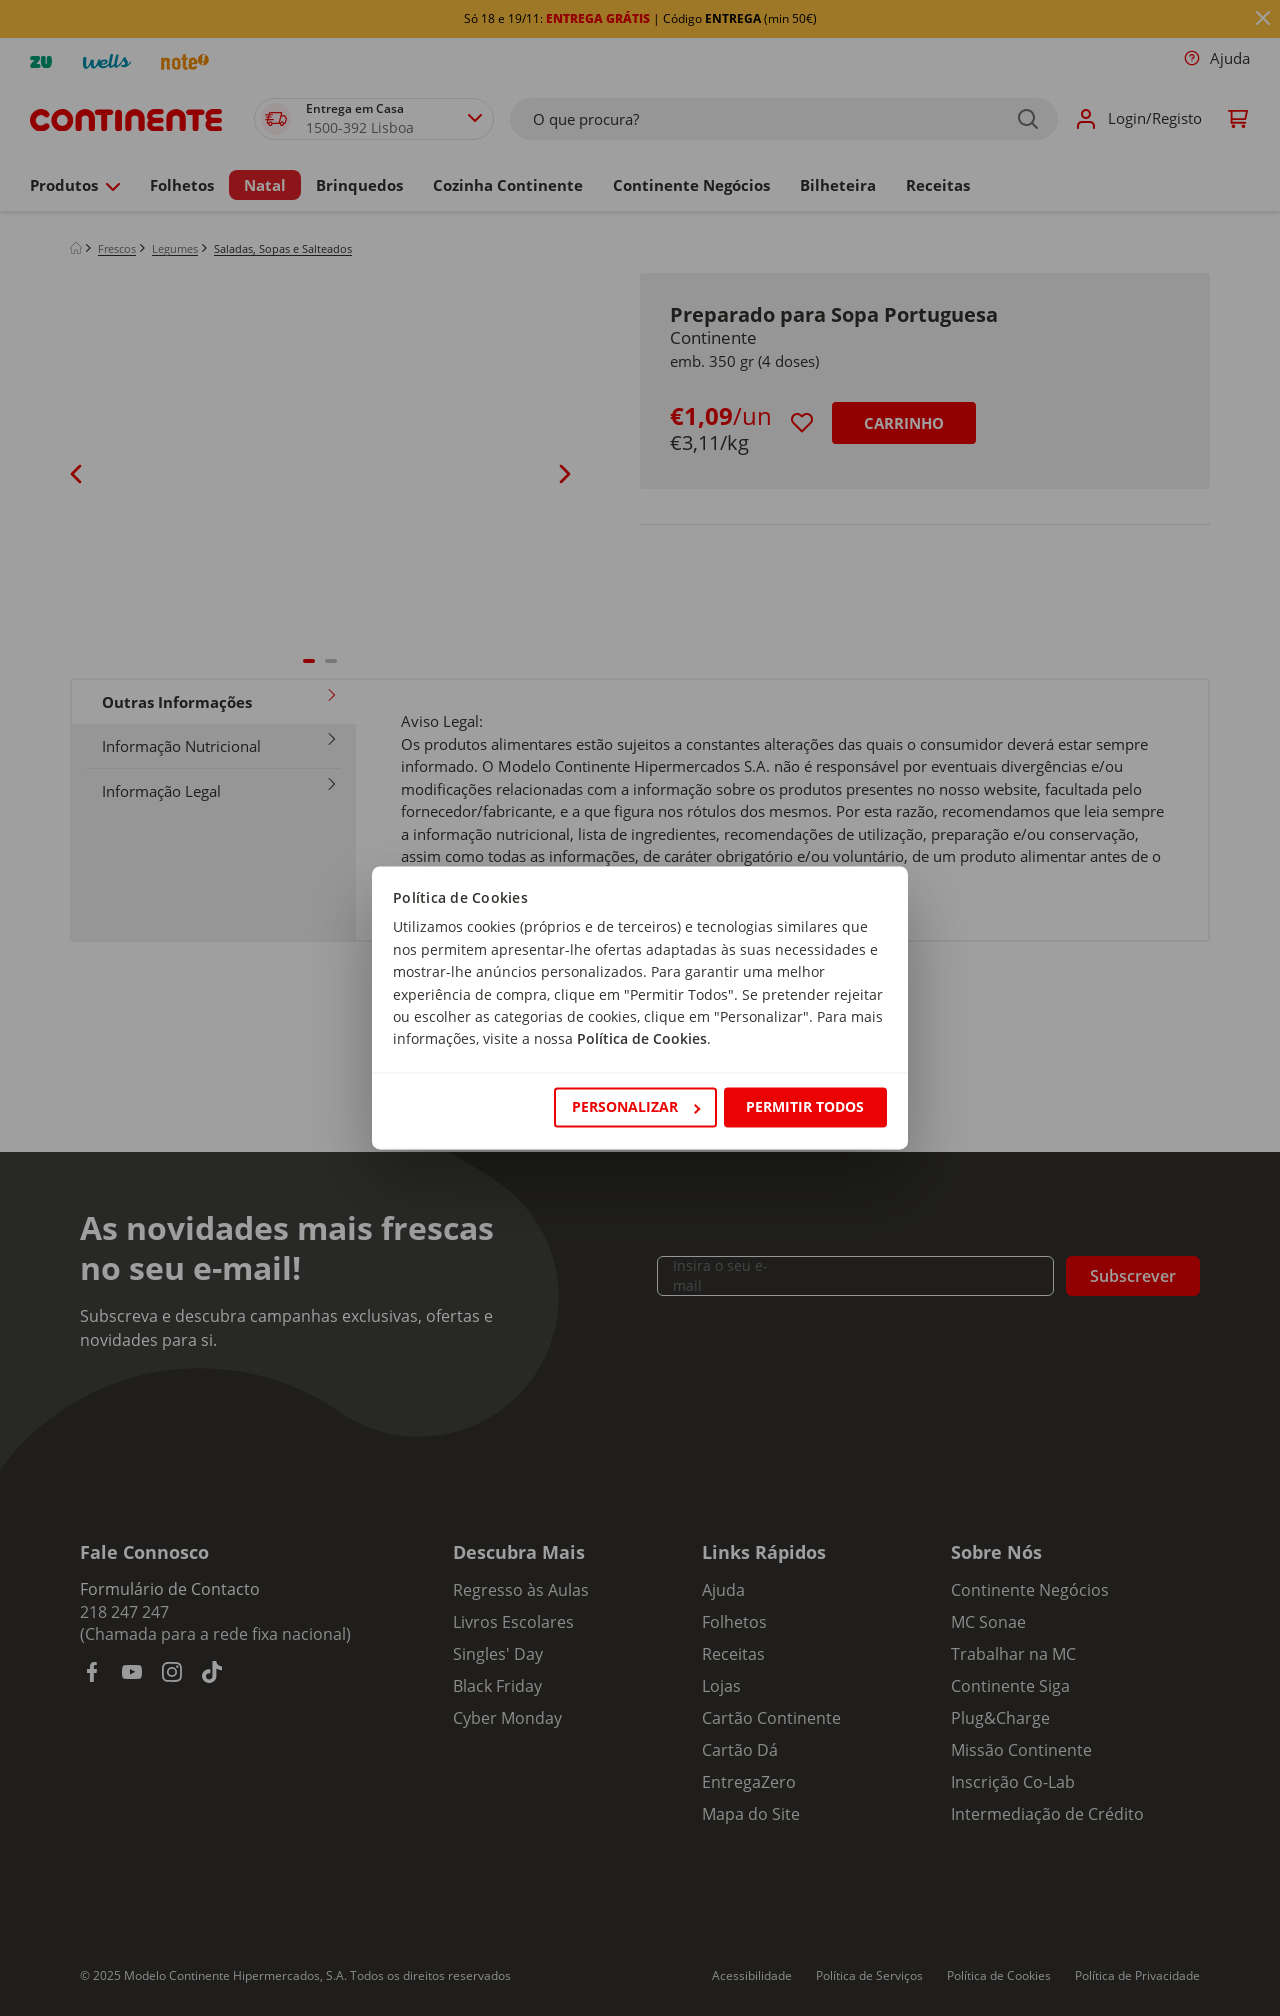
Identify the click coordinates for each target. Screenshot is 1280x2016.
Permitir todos (805, 1106)
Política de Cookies (642, 1039)
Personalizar (636, 1106)
